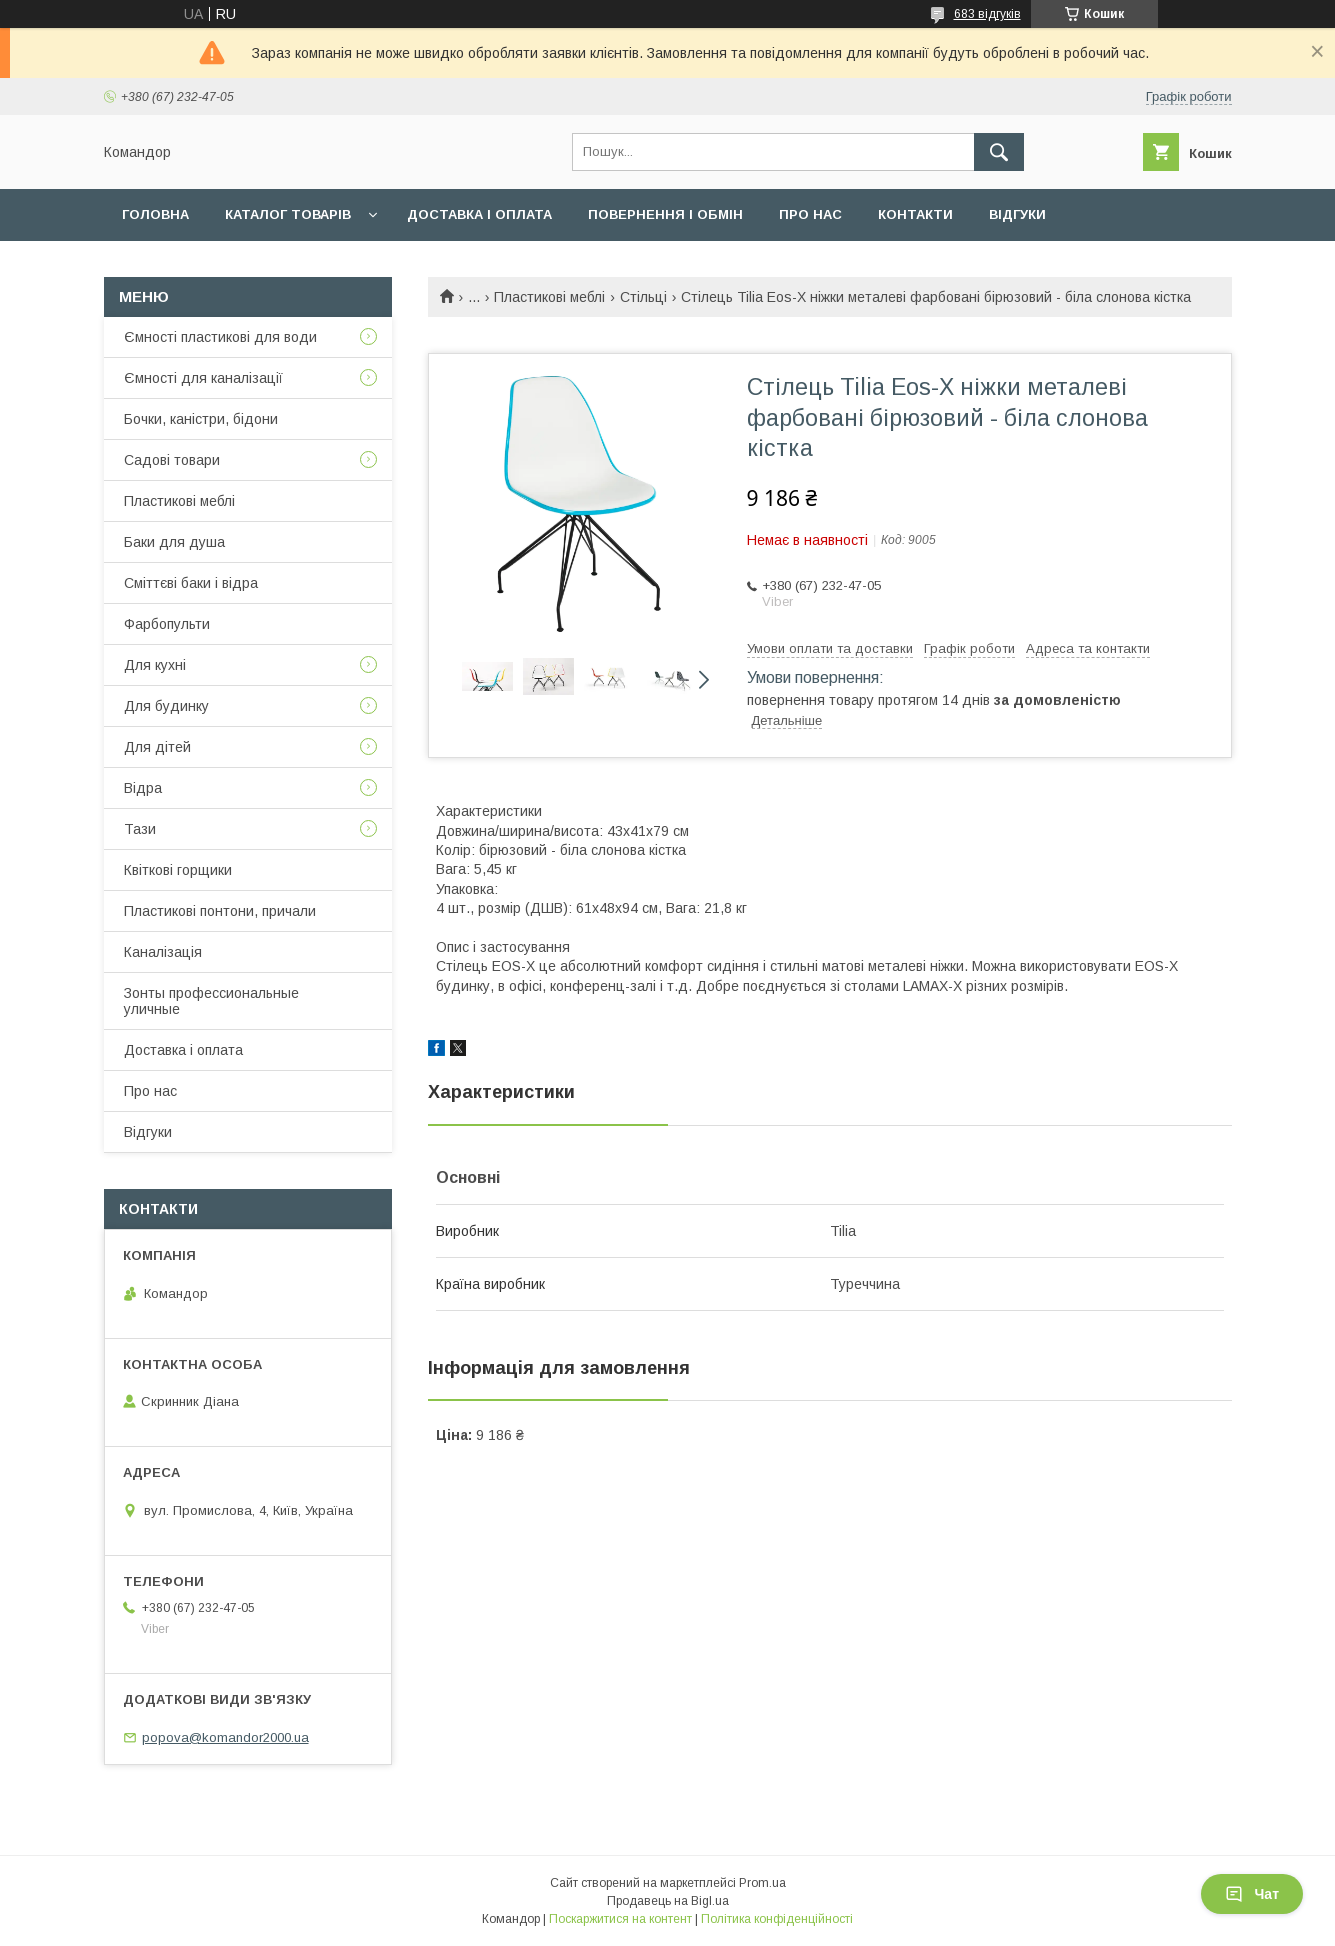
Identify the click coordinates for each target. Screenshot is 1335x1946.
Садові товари (172, 460)
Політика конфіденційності (777, 1919)
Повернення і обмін (665, 214)
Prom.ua (762, 1883)
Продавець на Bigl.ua (668, 1901)
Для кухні (155, 665)
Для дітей (157, 747)
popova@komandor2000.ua (225, 1737)
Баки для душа (174, 542)
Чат (1252, 1894)
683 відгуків (987, 14)
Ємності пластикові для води (220, 337)
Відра (143, 788)
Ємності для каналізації (203, 378)
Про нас (810, 214)
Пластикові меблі (549, 297)
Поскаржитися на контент (620, 1919)
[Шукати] (999, 152)
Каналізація (163, 952)
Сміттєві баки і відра (191, 583)
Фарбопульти (167, 624)
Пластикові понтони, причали (220, 911)
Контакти (915, 214)
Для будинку (166, 706)
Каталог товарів (288, 214)
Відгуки (1017, 214)
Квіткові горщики (178, 870)
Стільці (643, 297)
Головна (155, 214)
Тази (140, 829)
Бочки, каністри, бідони (201, 419)
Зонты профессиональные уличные (211, 1001)
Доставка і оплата (479, 214)
